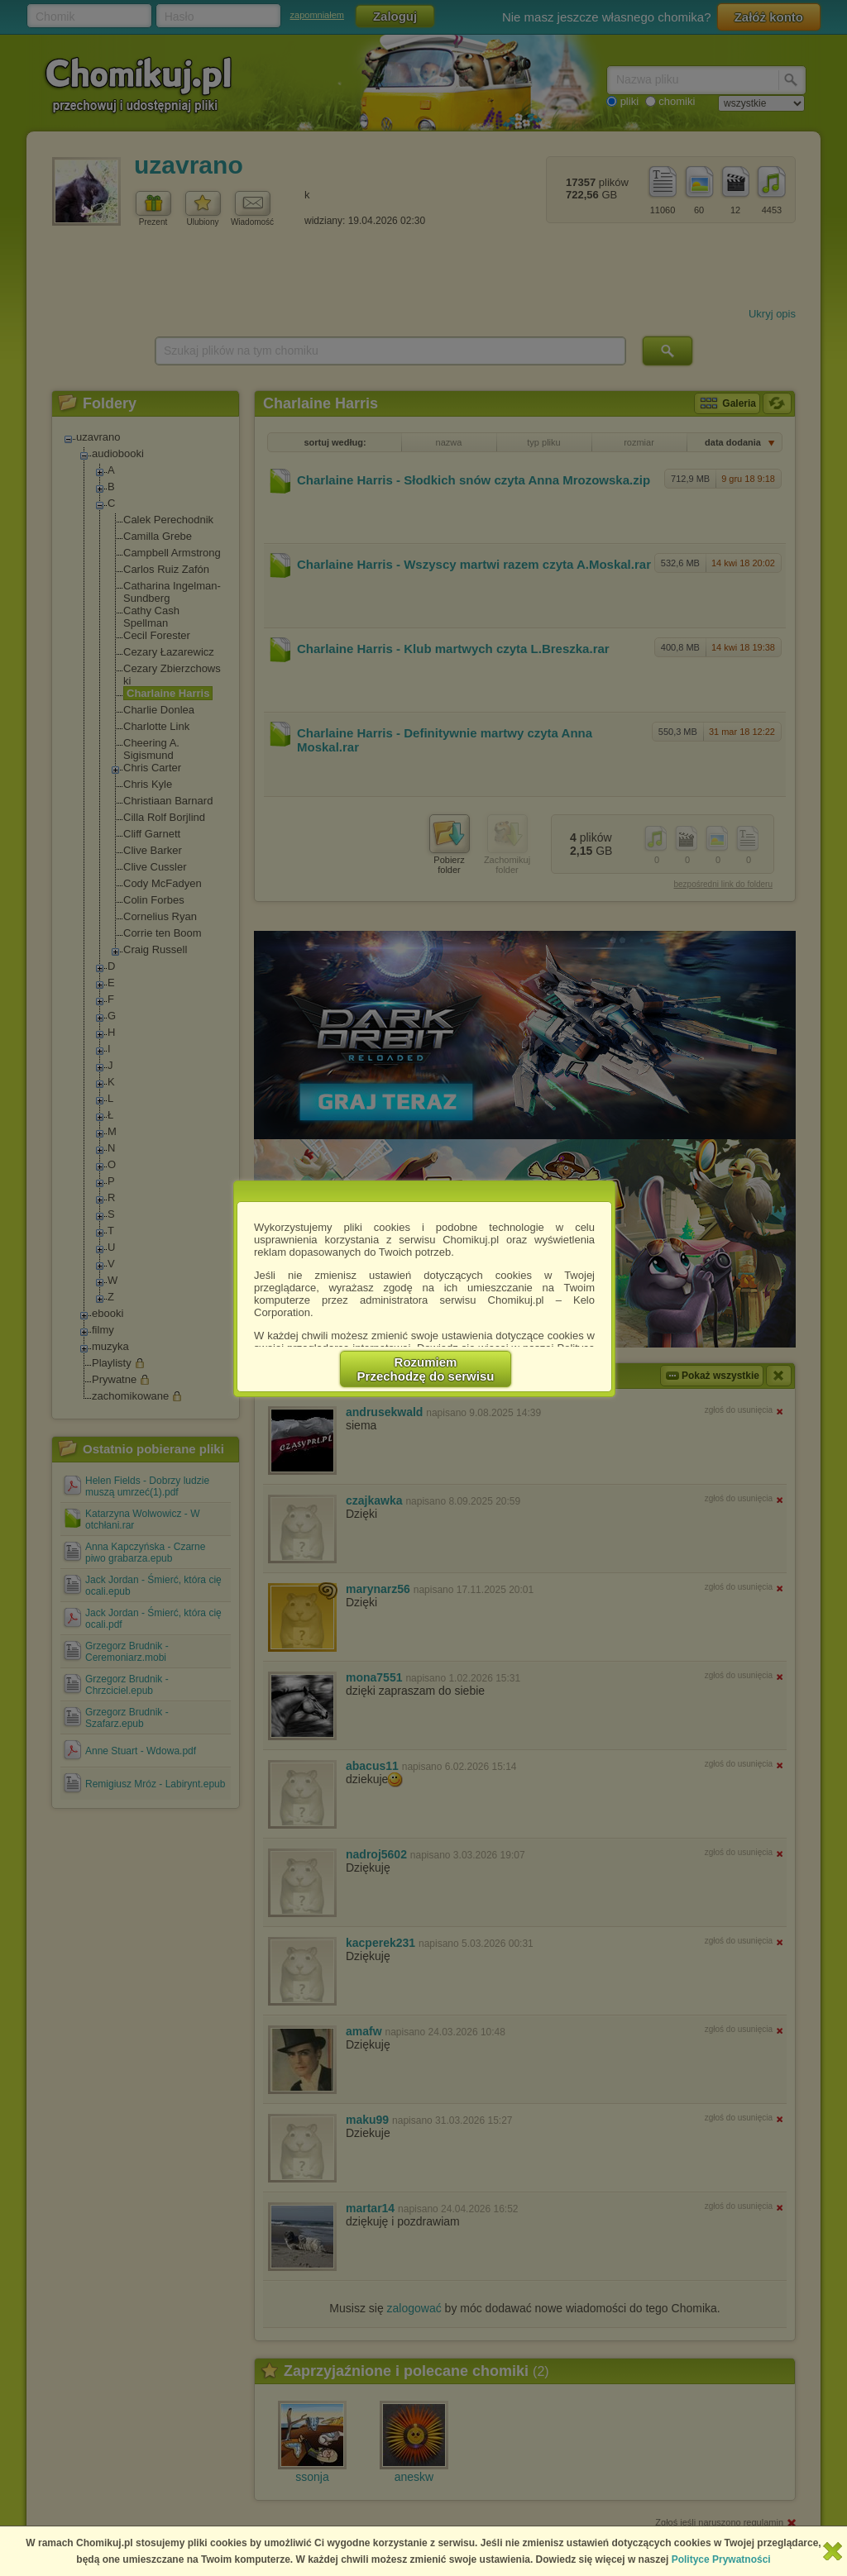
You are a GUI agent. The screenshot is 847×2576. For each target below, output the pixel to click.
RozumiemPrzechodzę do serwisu (426, 1369)
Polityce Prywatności (721, 2559)
